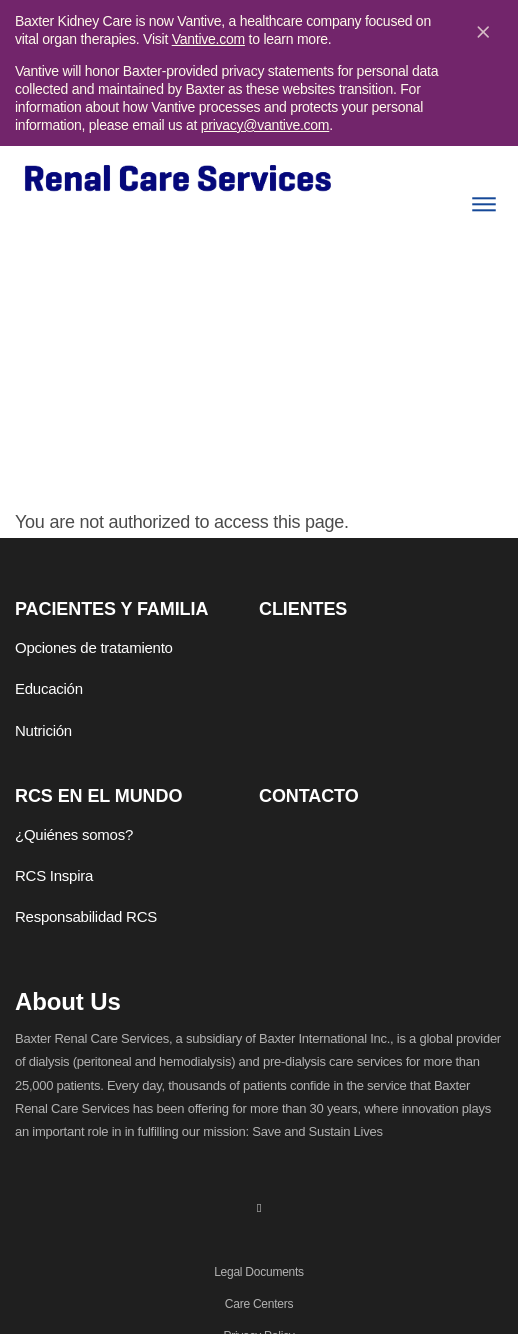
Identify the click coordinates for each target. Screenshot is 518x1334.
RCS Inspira (54, 875)
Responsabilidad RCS (86, 916)
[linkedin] (259, 1207)
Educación (49, 688)
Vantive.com (208, 39)
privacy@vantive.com (265, 125)
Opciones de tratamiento (94, 647)
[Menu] (483, 204)
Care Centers (259, 1304)
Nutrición (43, 730)
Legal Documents (259, 1272)
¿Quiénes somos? (74, 834)
